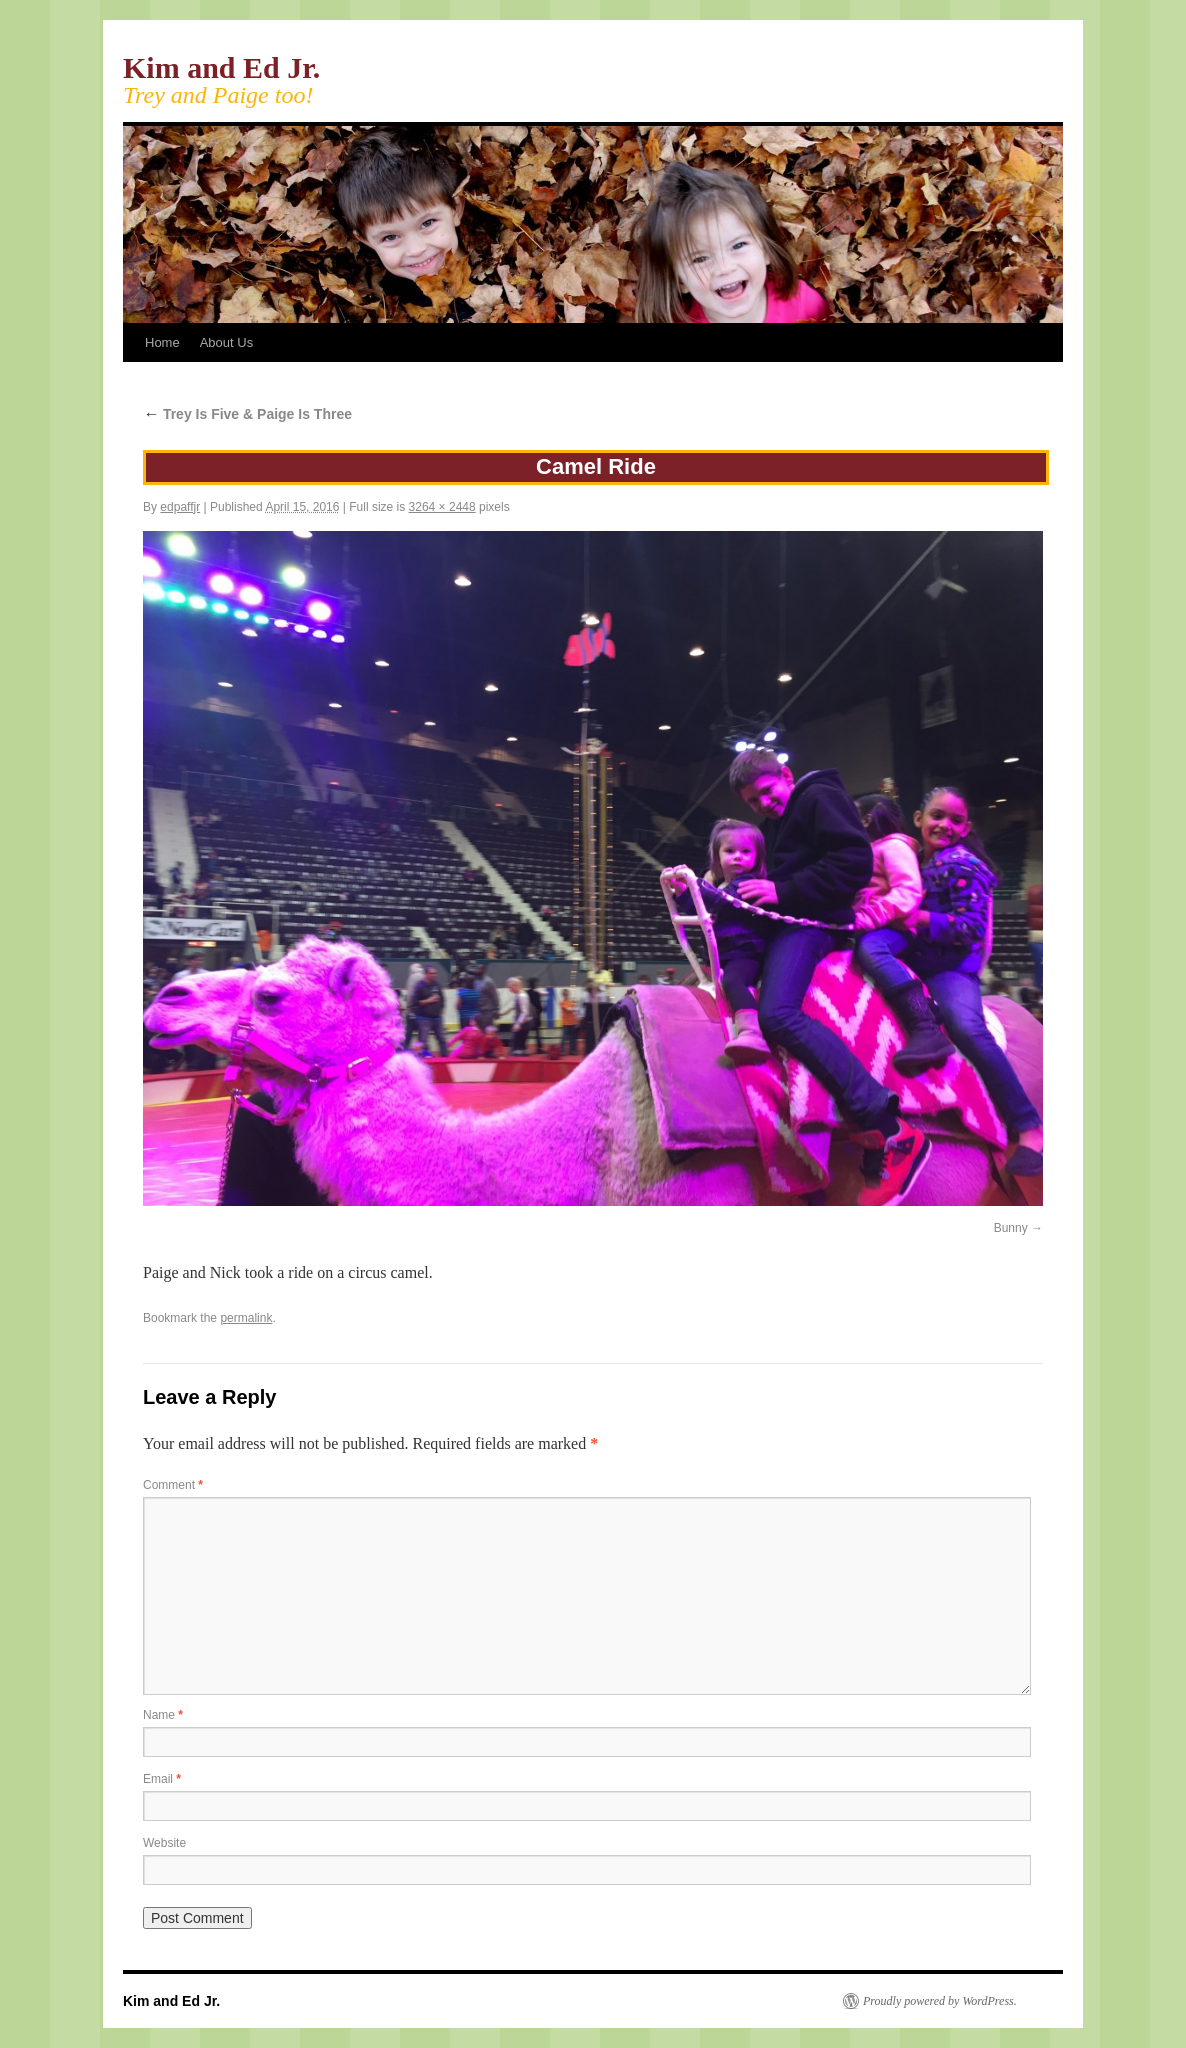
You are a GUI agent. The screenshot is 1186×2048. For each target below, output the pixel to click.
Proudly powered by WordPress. (940, 2001)
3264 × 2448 (442, 507)
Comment (173, 1485)
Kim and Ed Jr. (221, 67)
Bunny (1011, 1228)
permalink (246, 1318)
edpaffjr (180, 507)
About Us (226, 342)
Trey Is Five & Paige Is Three (247, 414)
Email (162, 1779)
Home (162, 342)
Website (164, 1843)
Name (163, 1715)
